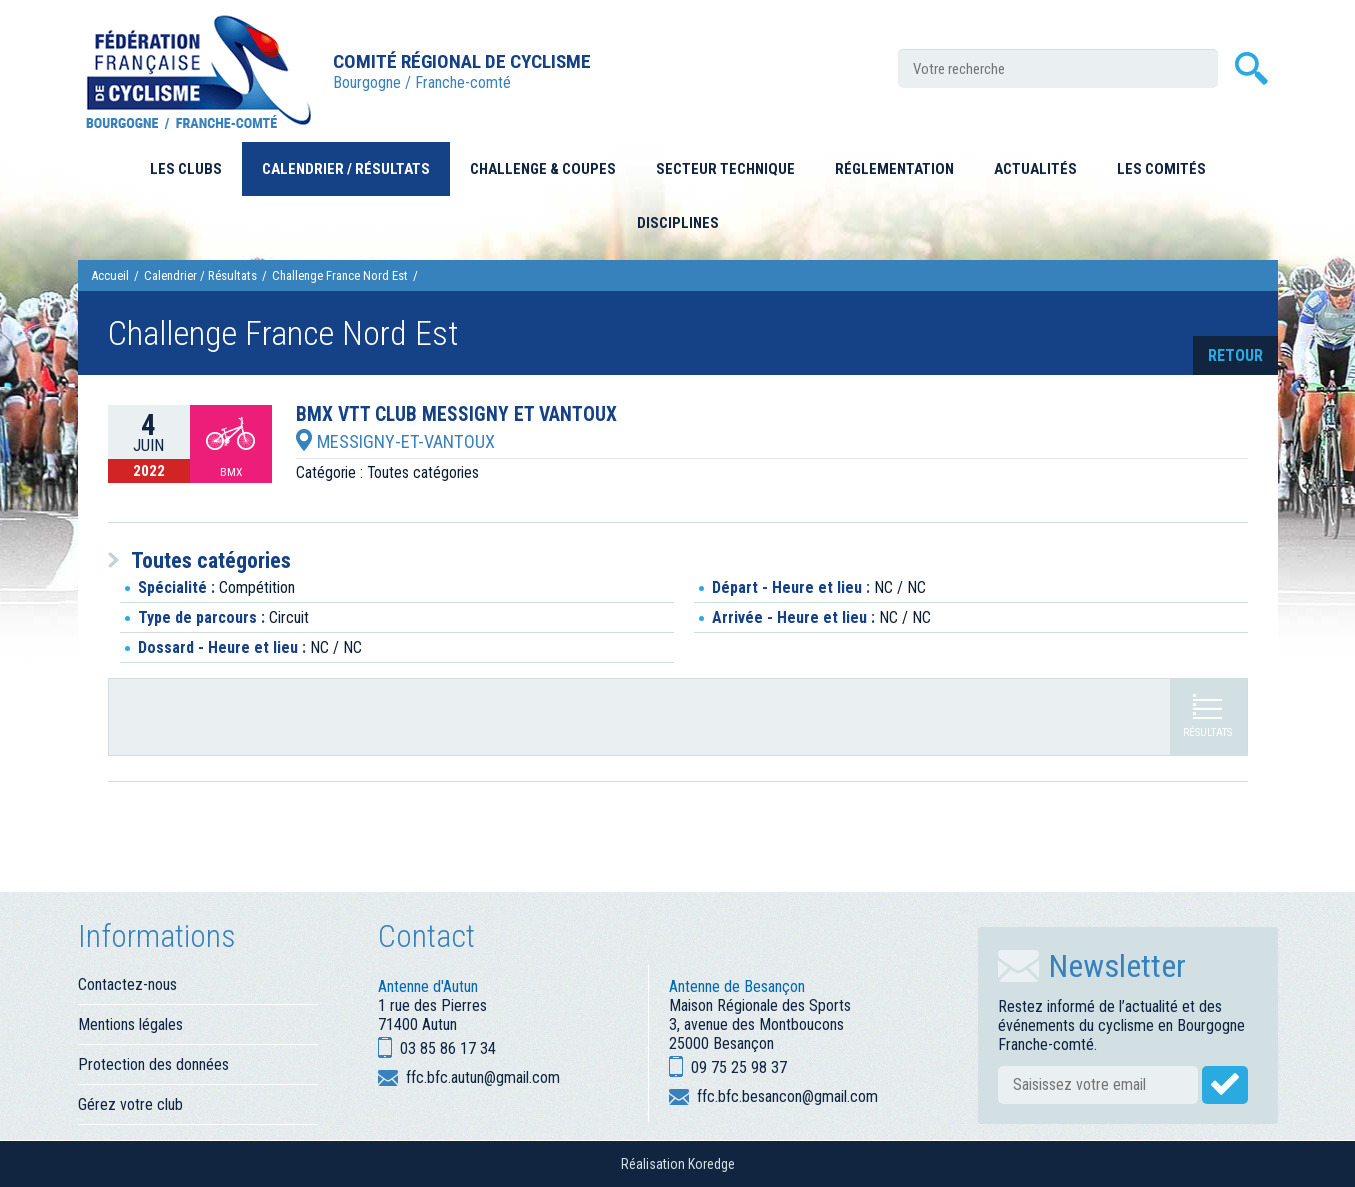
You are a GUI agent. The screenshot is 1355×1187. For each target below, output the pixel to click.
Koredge (711, 1164)
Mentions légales (130, 1024)
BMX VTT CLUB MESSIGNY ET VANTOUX (456, 415)
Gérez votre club (130, 1104)
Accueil (110, 275)
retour (1235, 355)
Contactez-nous (127, 984)
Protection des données (153, 1064)
